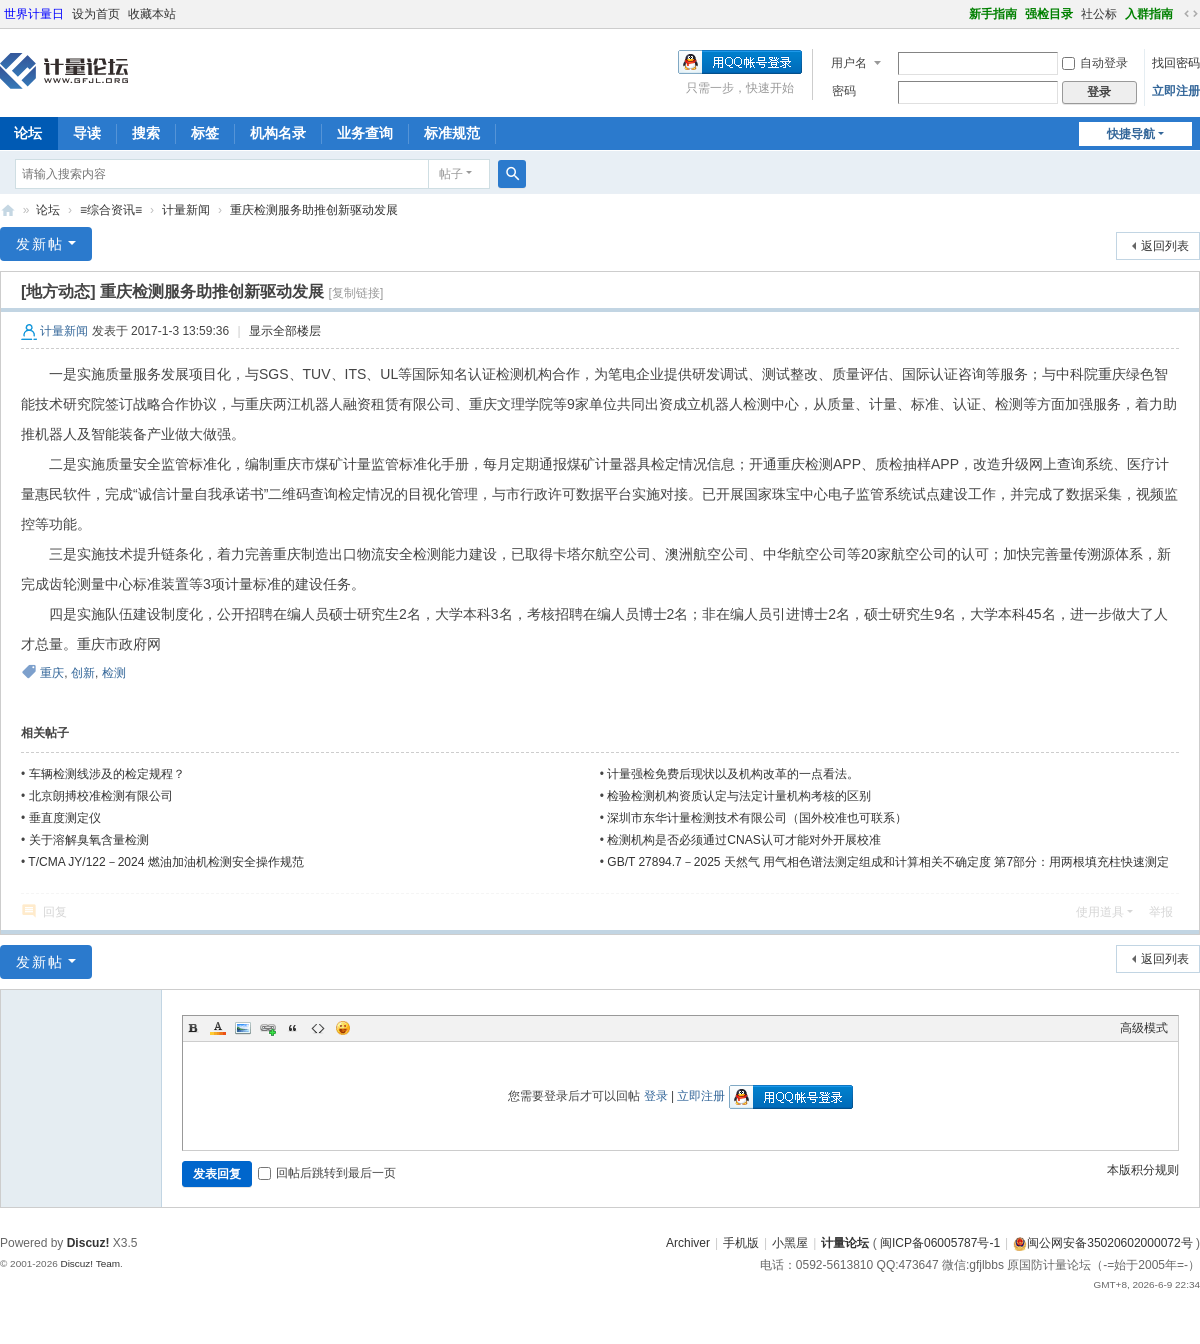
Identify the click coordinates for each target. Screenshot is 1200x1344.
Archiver (688, 1243)
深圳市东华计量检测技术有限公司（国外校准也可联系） (757, 818)
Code (318, 1028)
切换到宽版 (1191, 14)
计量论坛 (8, 210)
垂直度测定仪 (65, 818)
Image (243, 1028)
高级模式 (1144, 1028)
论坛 (48, 210)
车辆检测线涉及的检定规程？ (107, 774)
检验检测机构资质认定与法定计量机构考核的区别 (739, 796)
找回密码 (1176, 63)
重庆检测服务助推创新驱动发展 (314, 210)
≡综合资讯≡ (111, 210)
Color (218, 1028)
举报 (1161, 912)
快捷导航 (1131, 134)
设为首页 (96, 14)
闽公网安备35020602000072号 (1102, 1243)
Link (268, 1028)
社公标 (1099, 14)
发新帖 (40, 244)
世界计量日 (34, 14)
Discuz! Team (90, 1263)
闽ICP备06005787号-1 (940, 1243)
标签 (205, 133)
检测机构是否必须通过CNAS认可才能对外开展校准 (743, 840)
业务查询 (365, 133)
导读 (87, 133)
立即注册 (1176, 91)
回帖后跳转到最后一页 (327, 1173)
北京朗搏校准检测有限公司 (101, 796)
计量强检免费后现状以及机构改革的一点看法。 (733, 774)
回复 (55, 912)
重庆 (52, 673)
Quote (293, 1028)
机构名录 (278, 133)
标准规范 (452, 133)
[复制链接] (356, 293)
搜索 (146, 133)
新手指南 (993, 14)
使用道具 (1100, 912)
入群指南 (1149, 14)
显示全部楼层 (285, 331)
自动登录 (1095, 63)
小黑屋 (790, 1243)
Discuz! (88, 1243)
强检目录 (1049, 14)
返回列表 (1165, 246)
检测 (114, 673)
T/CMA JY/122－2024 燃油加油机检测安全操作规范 (165, 862)
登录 (656, 1096)
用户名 (849, 63)
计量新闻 (186, 210)
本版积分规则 (1143, 1170)
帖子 (451, 174)
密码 (844, 91)
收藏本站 (152, 14)
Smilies (343, 1028)
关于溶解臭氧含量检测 (89, 840)
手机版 (741, 1243)
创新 (83, 673)
